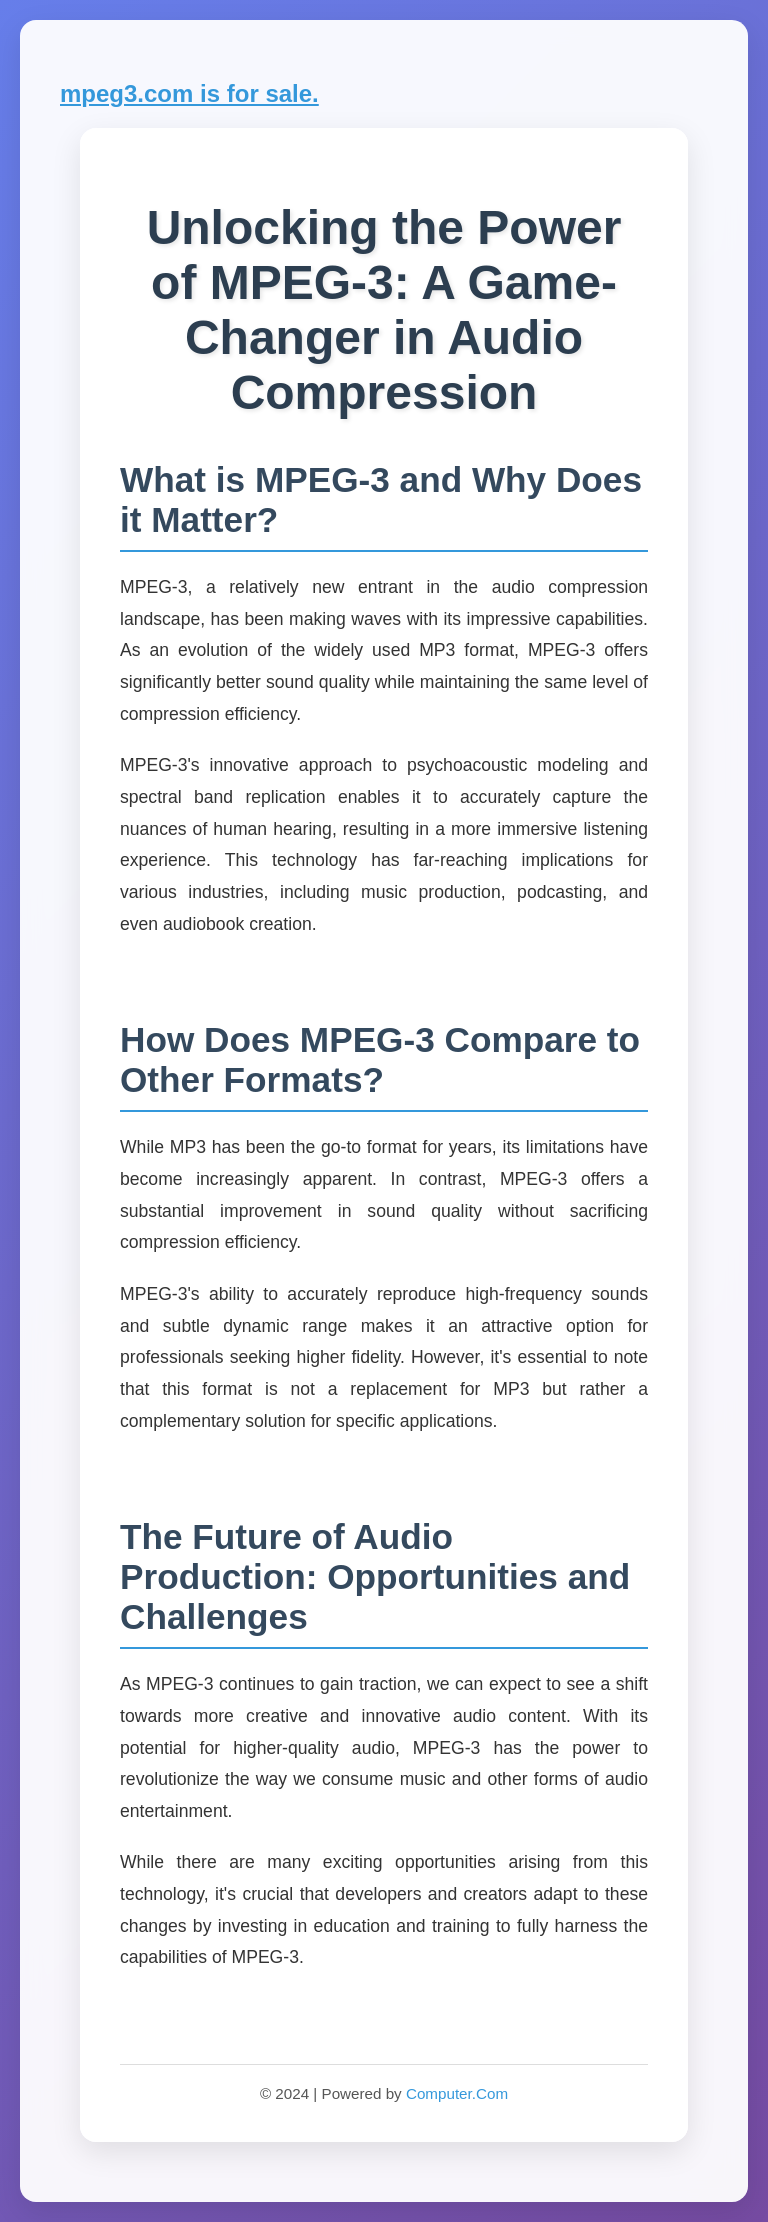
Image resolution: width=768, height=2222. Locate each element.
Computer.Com (457, 2093)
